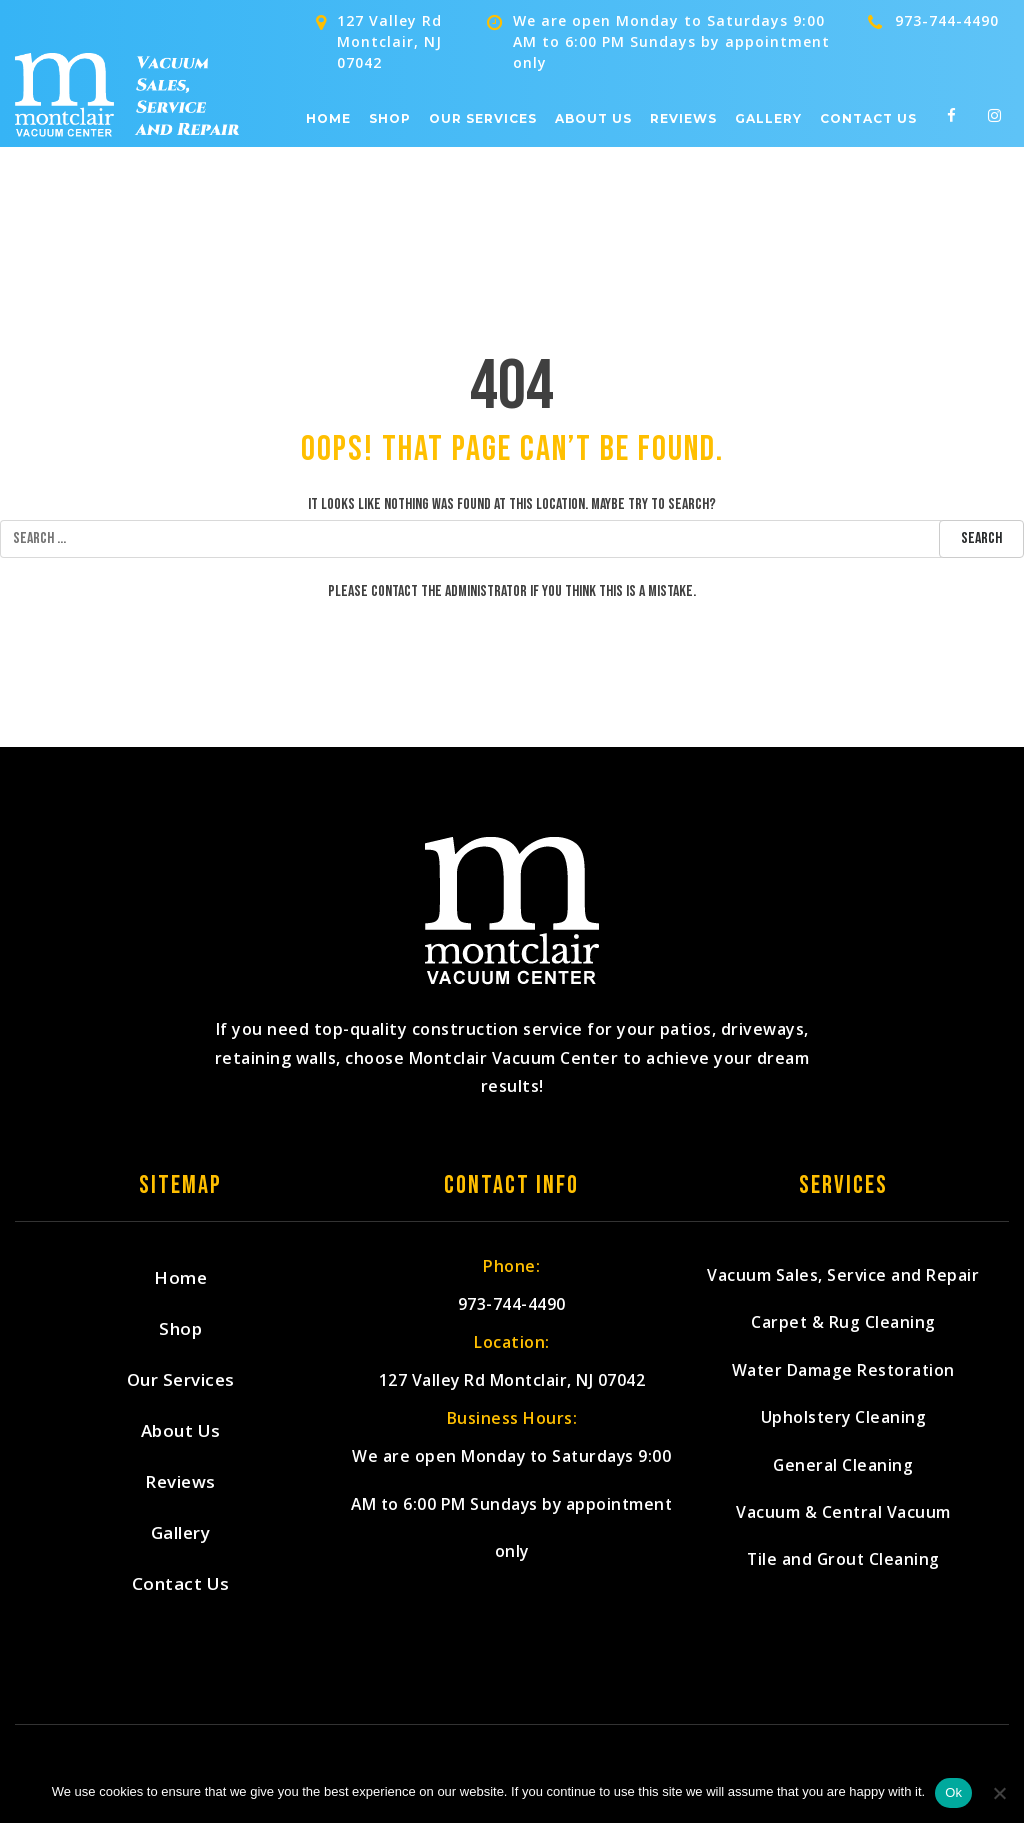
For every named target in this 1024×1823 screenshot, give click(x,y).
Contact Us (868, 119)
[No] (999, 1793)
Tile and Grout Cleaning (843, 1583)
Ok (953, 1792)
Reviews (683, 119)
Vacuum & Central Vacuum (843, 1532)
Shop (390, 119)
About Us (593, 119)
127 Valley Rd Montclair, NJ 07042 (512, 1386)
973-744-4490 (947, 20)
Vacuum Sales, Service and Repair (843, 1277)
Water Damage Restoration (843, 1379)
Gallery (768, 119)
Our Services (483, 119)
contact (394, 591)
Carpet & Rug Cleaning (844, 1328)
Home (328, 119)
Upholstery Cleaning (843, 1430)
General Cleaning (843, 1481)
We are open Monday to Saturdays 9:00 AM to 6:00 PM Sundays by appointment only (512, 1516)
